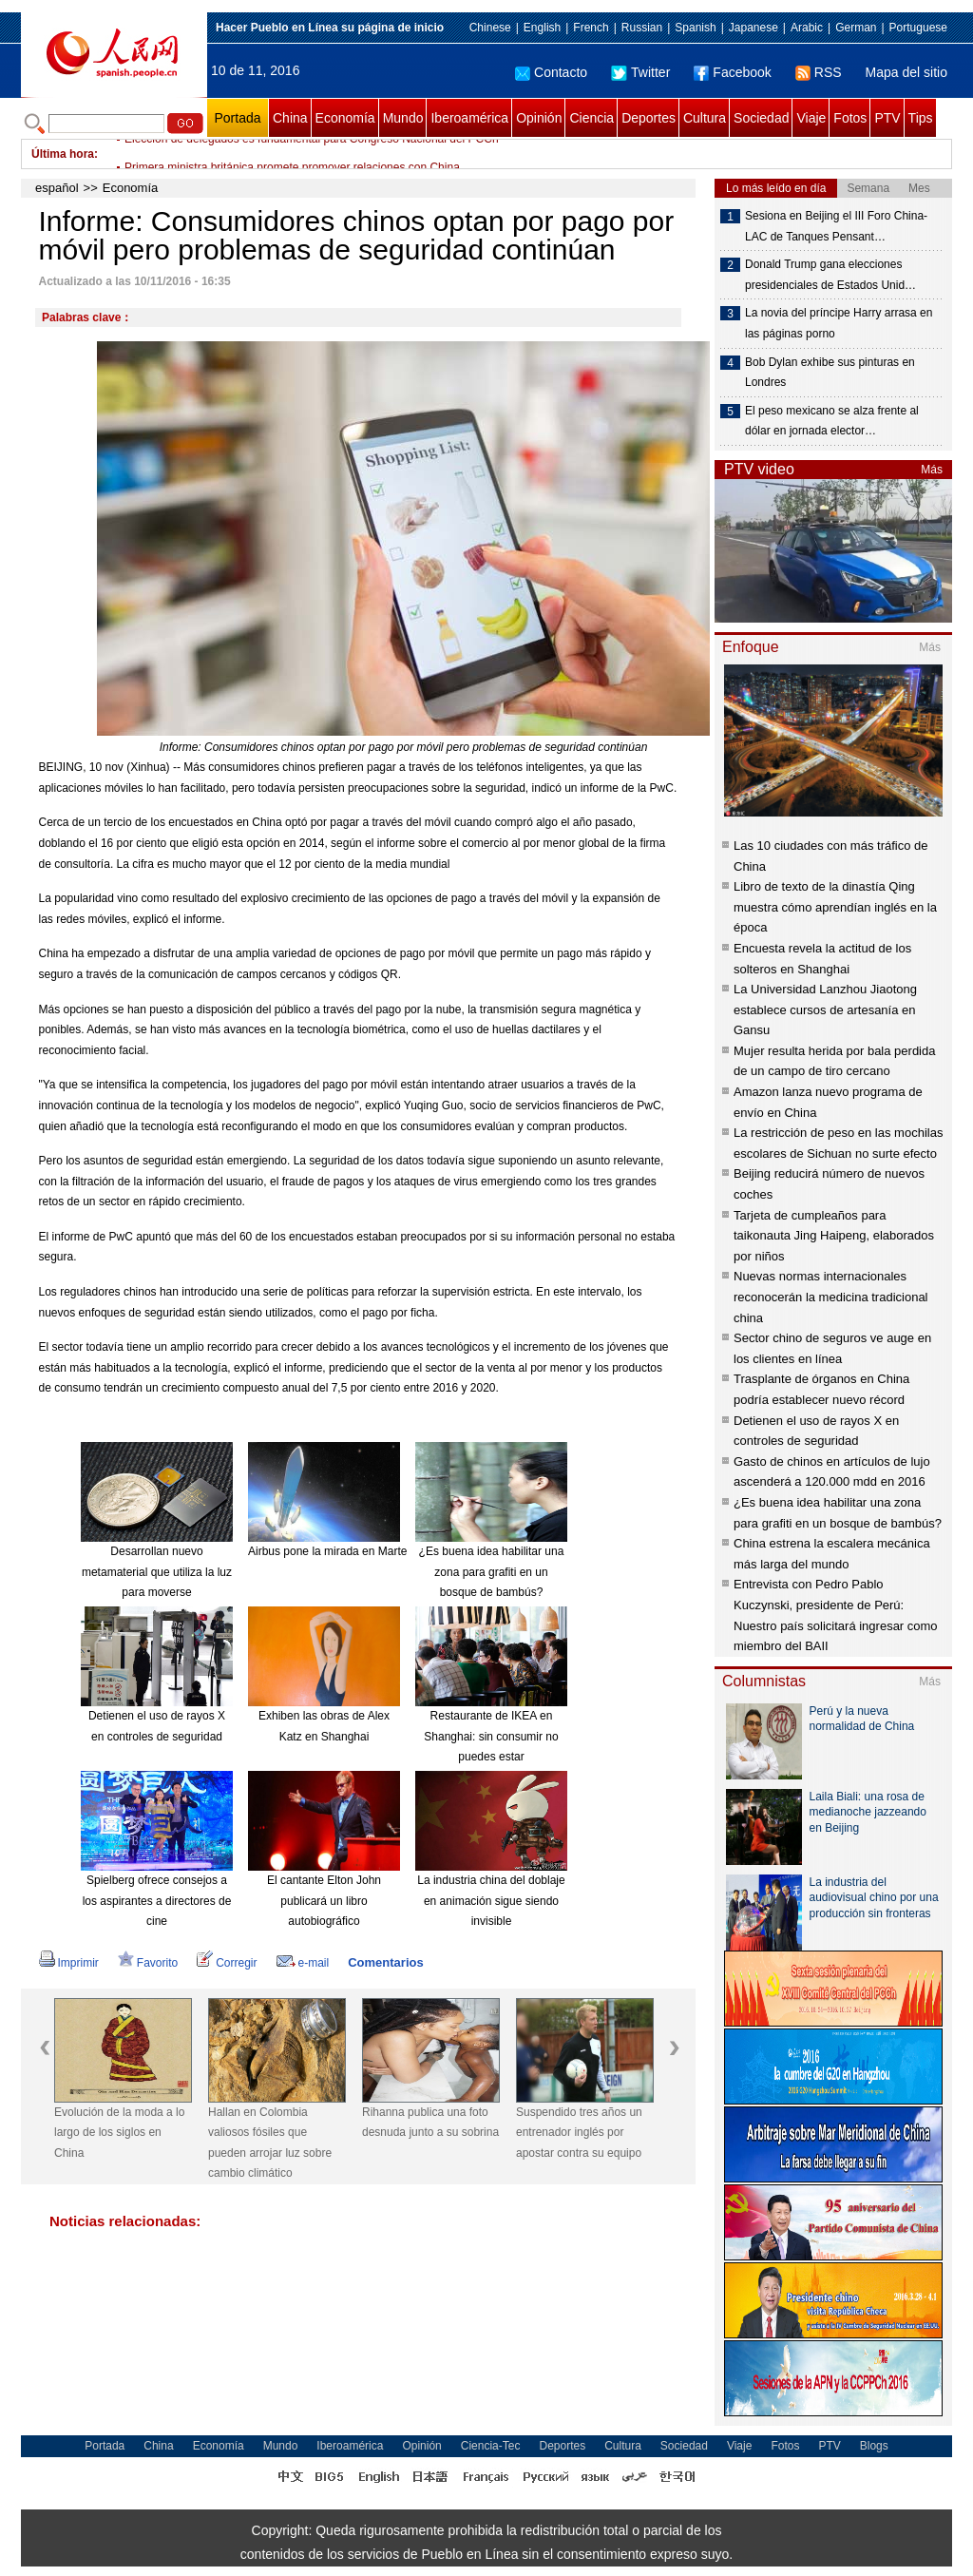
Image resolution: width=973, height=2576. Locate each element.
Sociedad (761, 117)
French (590, 27)
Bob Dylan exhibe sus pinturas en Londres (830, 373)
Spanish (695, 27)
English (542, 27)
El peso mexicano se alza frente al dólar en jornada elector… (832, 421)
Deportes (648, 117)
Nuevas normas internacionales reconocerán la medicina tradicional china (831, 1296)
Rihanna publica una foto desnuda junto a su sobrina (430, 2122)
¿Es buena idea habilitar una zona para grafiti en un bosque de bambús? (491, 1572)
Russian (641, 27)
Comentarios (385, 1962)
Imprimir (69, 1963)
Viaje (811, 117)
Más (932, 469)
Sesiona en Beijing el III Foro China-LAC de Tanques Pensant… (836, 226)
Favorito (148, 1963)
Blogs (874, 2445)
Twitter (640, 72)
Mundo (403, 117)
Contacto (551, 72)
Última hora (62, 154)
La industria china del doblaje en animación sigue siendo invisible (490, 1901)
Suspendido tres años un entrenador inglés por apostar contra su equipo (579, 2132)
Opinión (539, 117)
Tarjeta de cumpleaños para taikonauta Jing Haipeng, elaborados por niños (834, 1235)
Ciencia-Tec (491, 2445)
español (57, 188)
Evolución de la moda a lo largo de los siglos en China (119, 2132)
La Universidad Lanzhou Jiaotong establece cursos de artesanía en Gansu (825, 1009)
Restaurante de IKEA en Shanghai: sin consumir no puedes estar (491, 1736)
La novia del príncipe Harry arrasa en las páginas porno (838, 323)
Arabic (807, 27)
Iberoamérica (469, 117)
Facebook (732, 72)
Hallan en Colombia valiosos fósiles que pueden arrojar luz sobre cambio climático (270, 2143)
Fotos (850, 117)
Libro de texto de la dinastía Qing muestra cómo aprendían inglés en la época (835, 906)
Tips (920, 117)
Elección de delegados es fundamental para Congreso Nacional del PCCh (311, 154)
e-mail (303, 1963)
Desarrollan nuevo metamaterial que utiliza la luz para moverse (157, 1572)
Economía (345, 117)
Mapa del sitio (906, 72)
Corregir (227, 1963)
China (290, 117)
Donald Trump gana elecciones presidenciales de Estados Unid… (830, 275)
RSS (818, 72)
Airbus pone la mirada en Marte (327, 1551)
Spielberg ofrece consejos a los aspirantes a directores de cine (157, 1901)
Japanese (753, 27)
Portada (237, 117)
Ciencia (591, 117)
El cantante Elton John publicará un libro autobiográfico (324, 1901)
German (855, 27)
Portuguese (918, 27)
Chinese (490, 27)
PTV (887, 117)
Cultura (704, 117)
